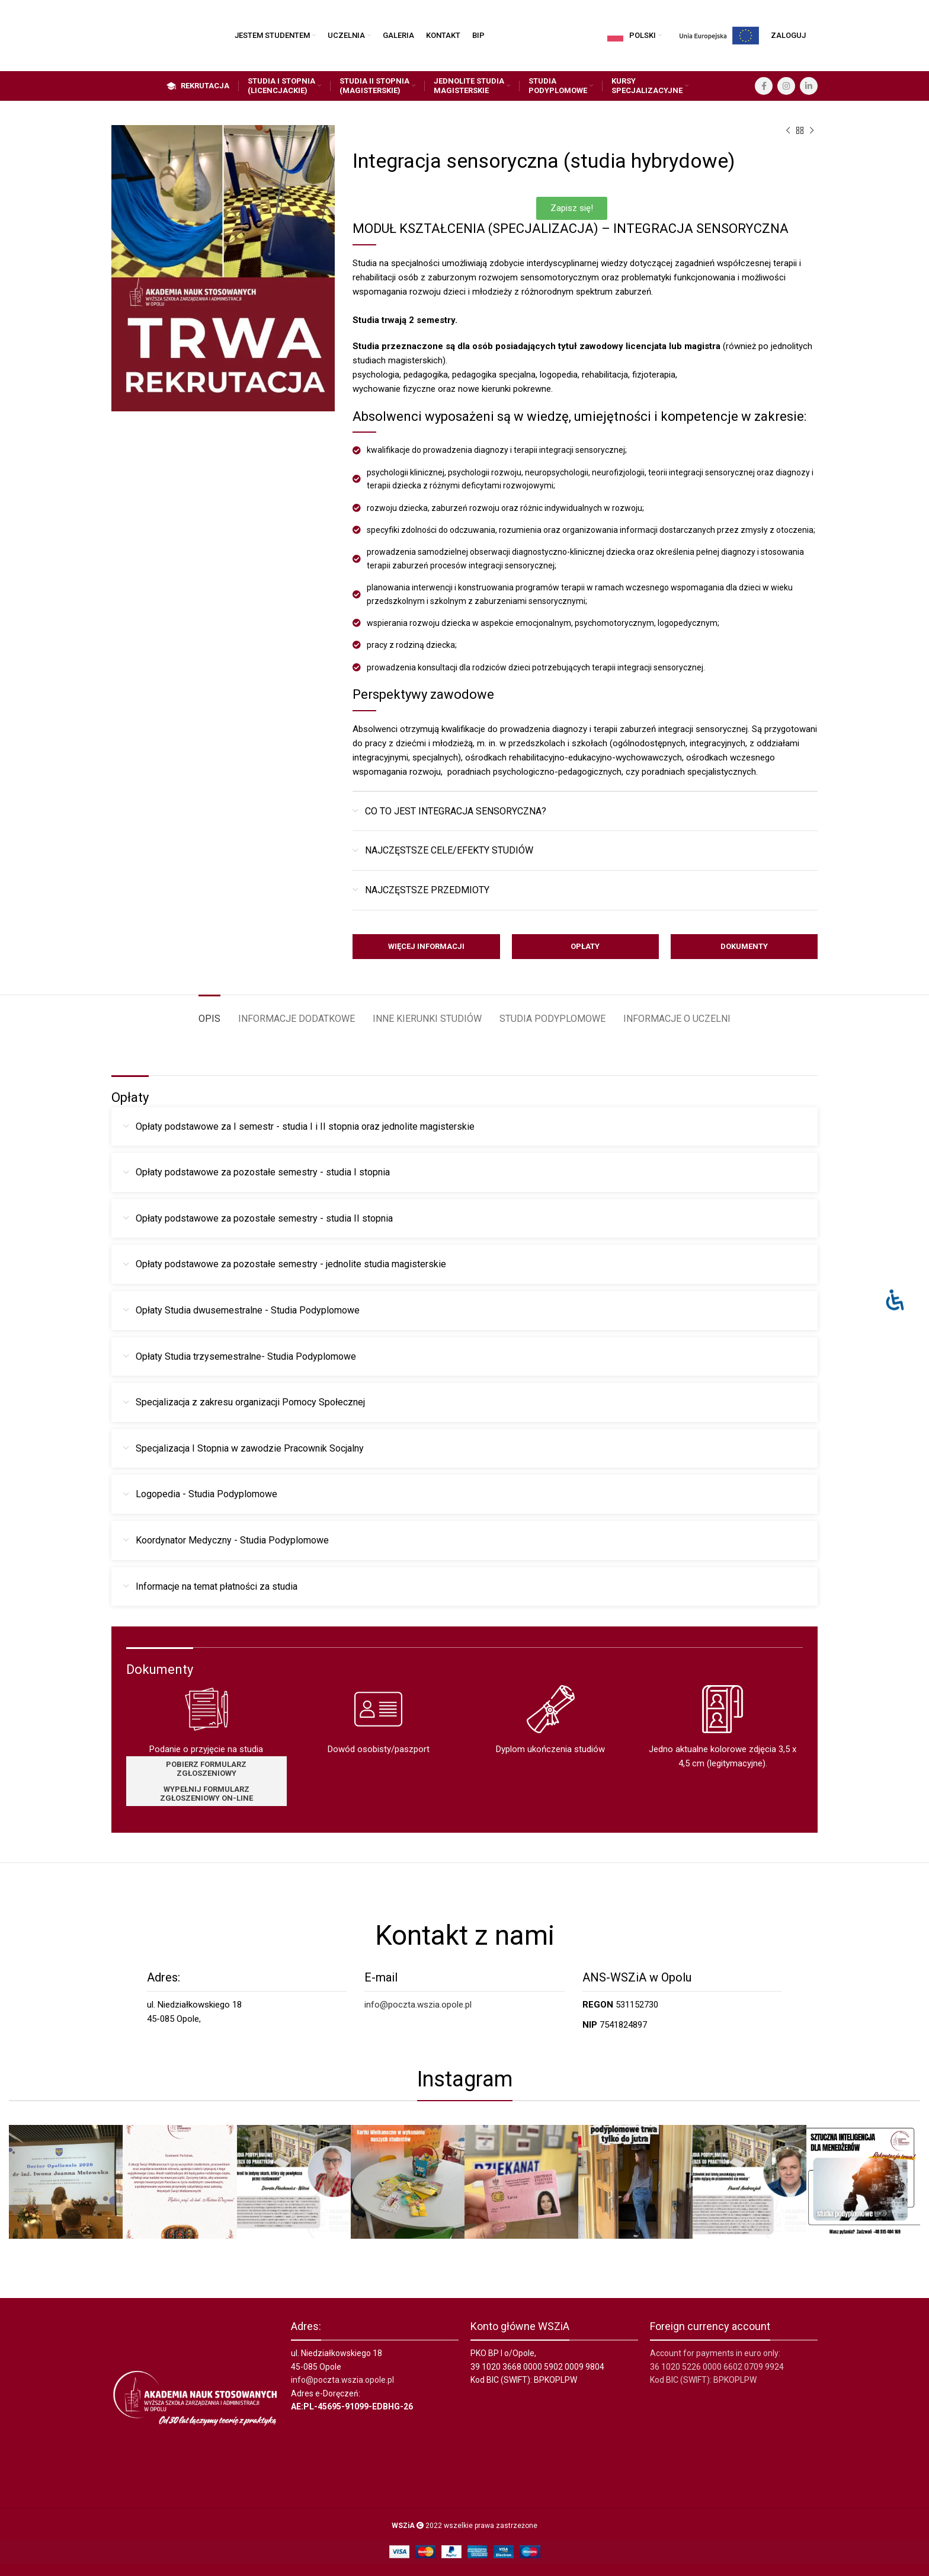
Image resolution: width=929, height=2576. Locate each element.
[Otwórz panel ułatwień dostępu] (895, 1300)
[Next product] (812, 131)
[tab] (209, 1013)
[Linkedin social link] (809, 86)
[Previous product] (788, 131)
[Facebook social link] (764, 86)
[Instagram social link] (786, 86)
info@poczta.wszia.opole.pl (418, 2004)
